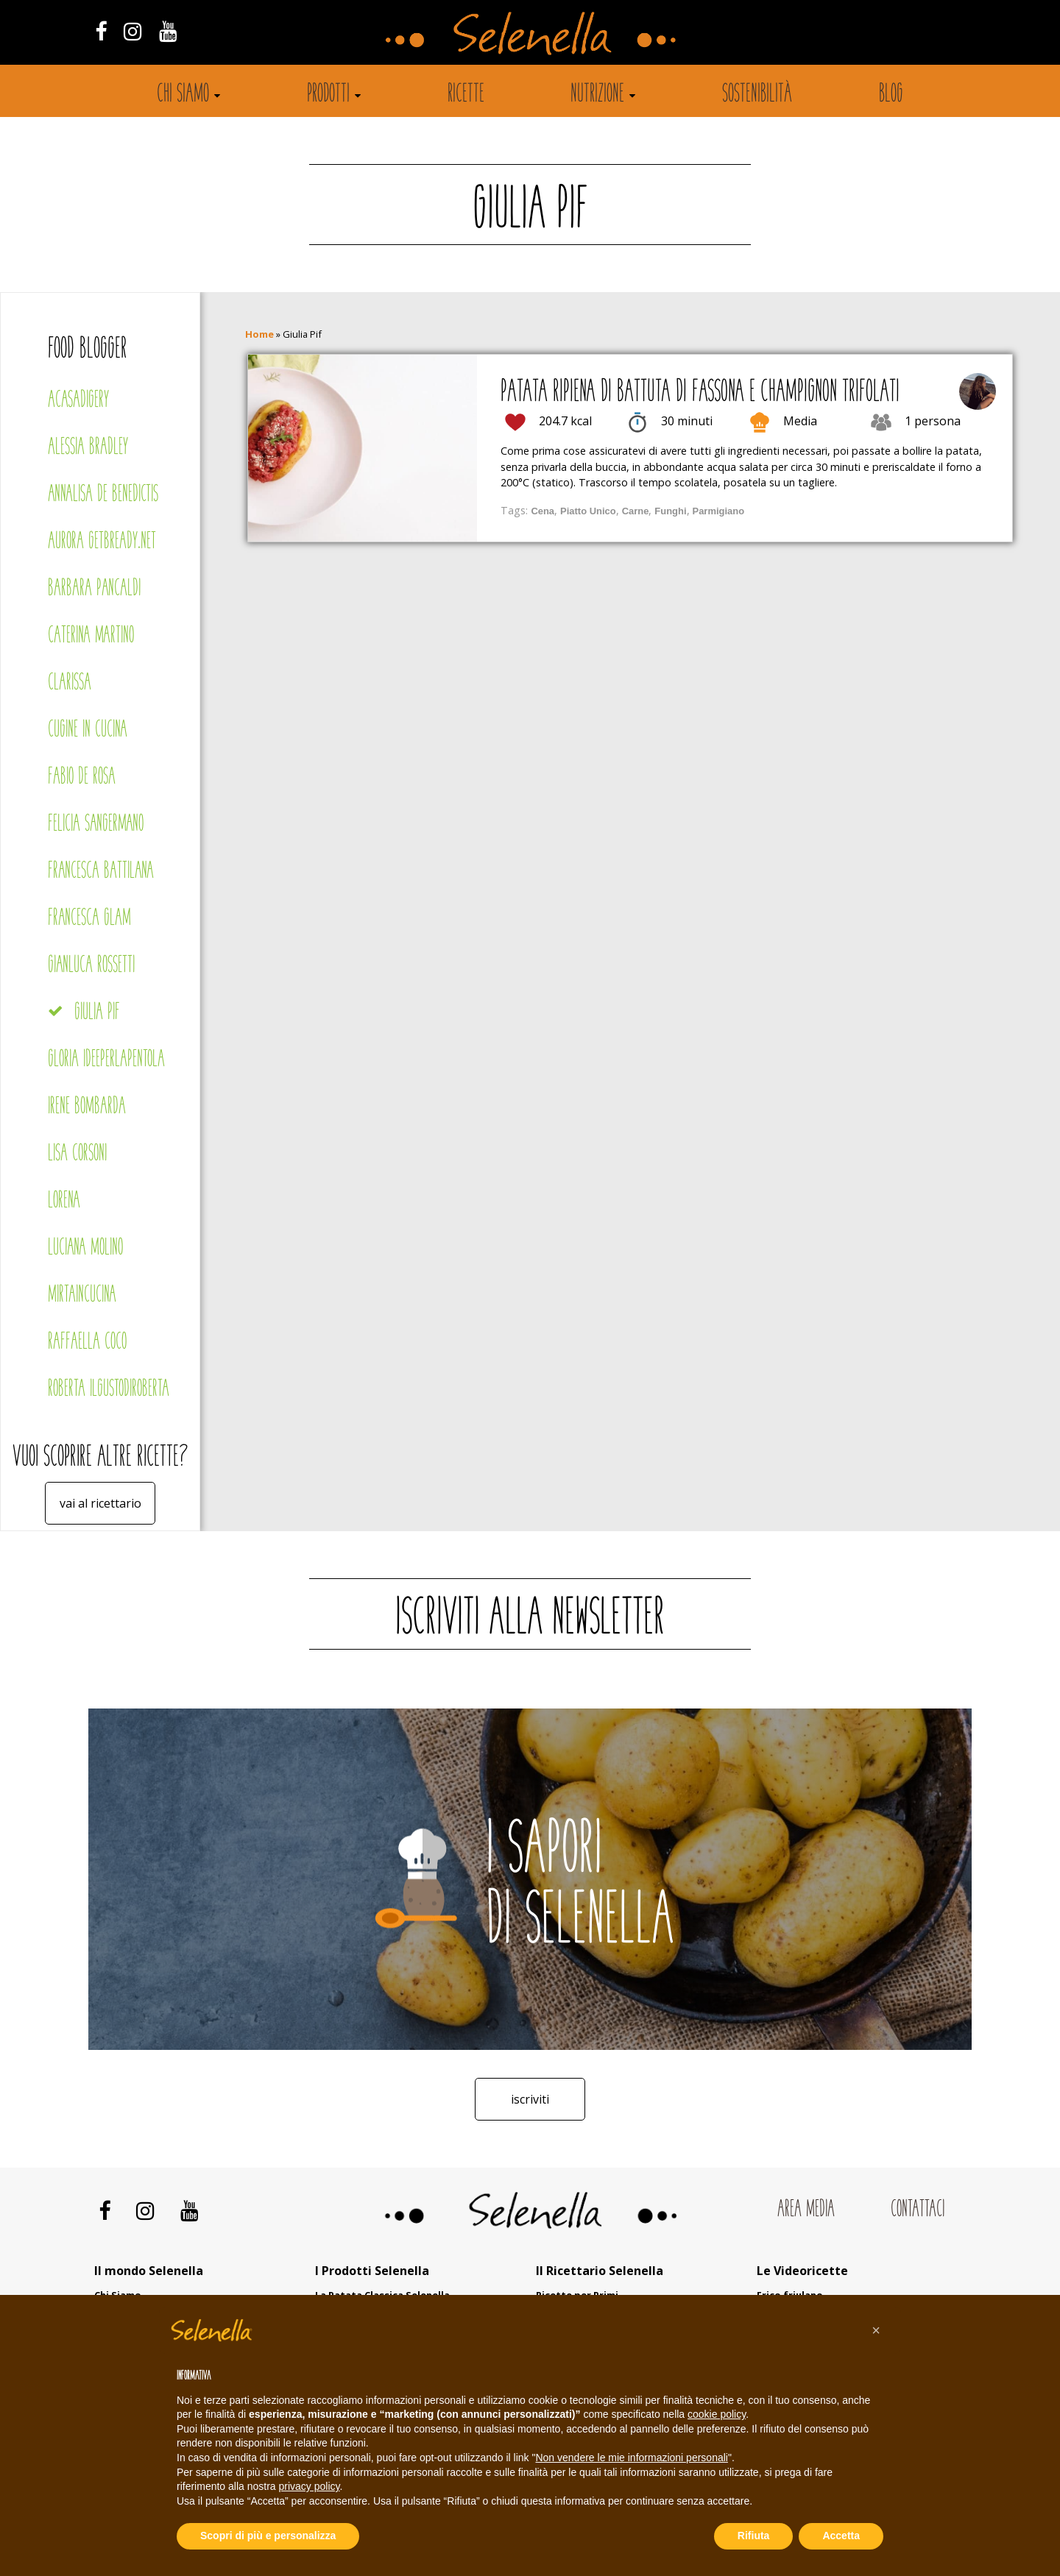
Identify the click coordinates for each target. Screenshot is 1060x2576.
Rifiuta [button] (754, 2535)
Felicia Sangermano (96, 824)
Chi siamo (183, 95)
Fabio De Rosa (82, 777)
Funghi (670, 511)
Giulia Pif (97, 1013)
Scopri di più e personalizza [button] (268, 2535)
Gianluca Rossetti (91, 966)
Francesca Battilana (101, 871)
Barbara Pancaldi (94, 589)
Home (259, 334)
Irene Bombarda (87, 1107)
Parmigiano (719, 511)
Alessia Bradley (88, 448)
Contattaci (917, 2210)
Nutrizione (597, 95)
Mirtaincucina (82, 1295)
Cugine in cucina (87, 730)
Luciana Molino (85, 1248)
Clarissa (69, 683)
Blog (891, 95)
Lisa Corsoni (77, 1154)
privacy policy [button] (309, 2486)
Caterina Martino (91, 636)
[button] (876, 2330)
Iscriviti (530, 2099)
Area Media (806, 2210)
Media (800, 421)
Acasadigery (78, 401)
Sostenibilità (757, 95)
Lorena (64, 1201)
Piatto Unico (588, 511)
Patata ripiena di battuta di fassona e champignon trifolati (700, 393)
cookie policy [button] (717, 2414)
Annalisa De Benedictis (103, 495)
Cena (542, 511)
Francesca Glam (89, 919)
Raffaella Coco (87, 1342)
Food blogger (87, 350)
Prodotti (328, 95)
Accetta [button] (841, 2535)
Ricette (466, 95)
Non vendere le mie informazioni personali (631, 2457)
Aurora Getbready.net (102, 542)
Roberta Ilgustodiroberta (108, 1389)
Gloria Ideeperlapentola (106, 1060)
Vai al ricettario (100, 1503)
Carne (635, 511)
